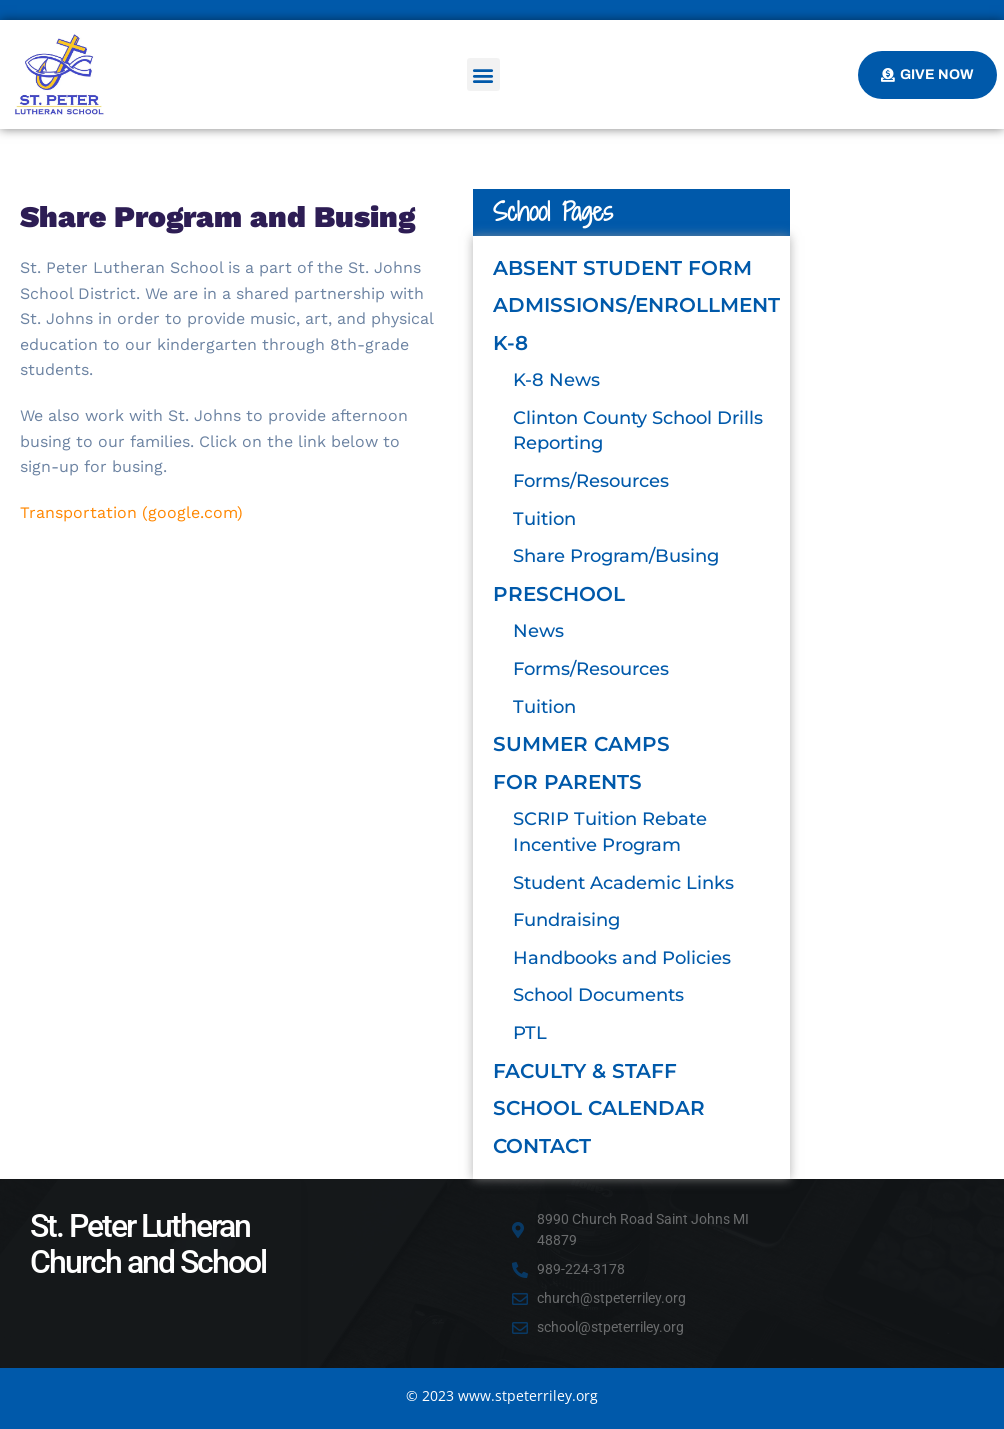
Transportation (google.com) (131, 512)
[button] (483, 74)
